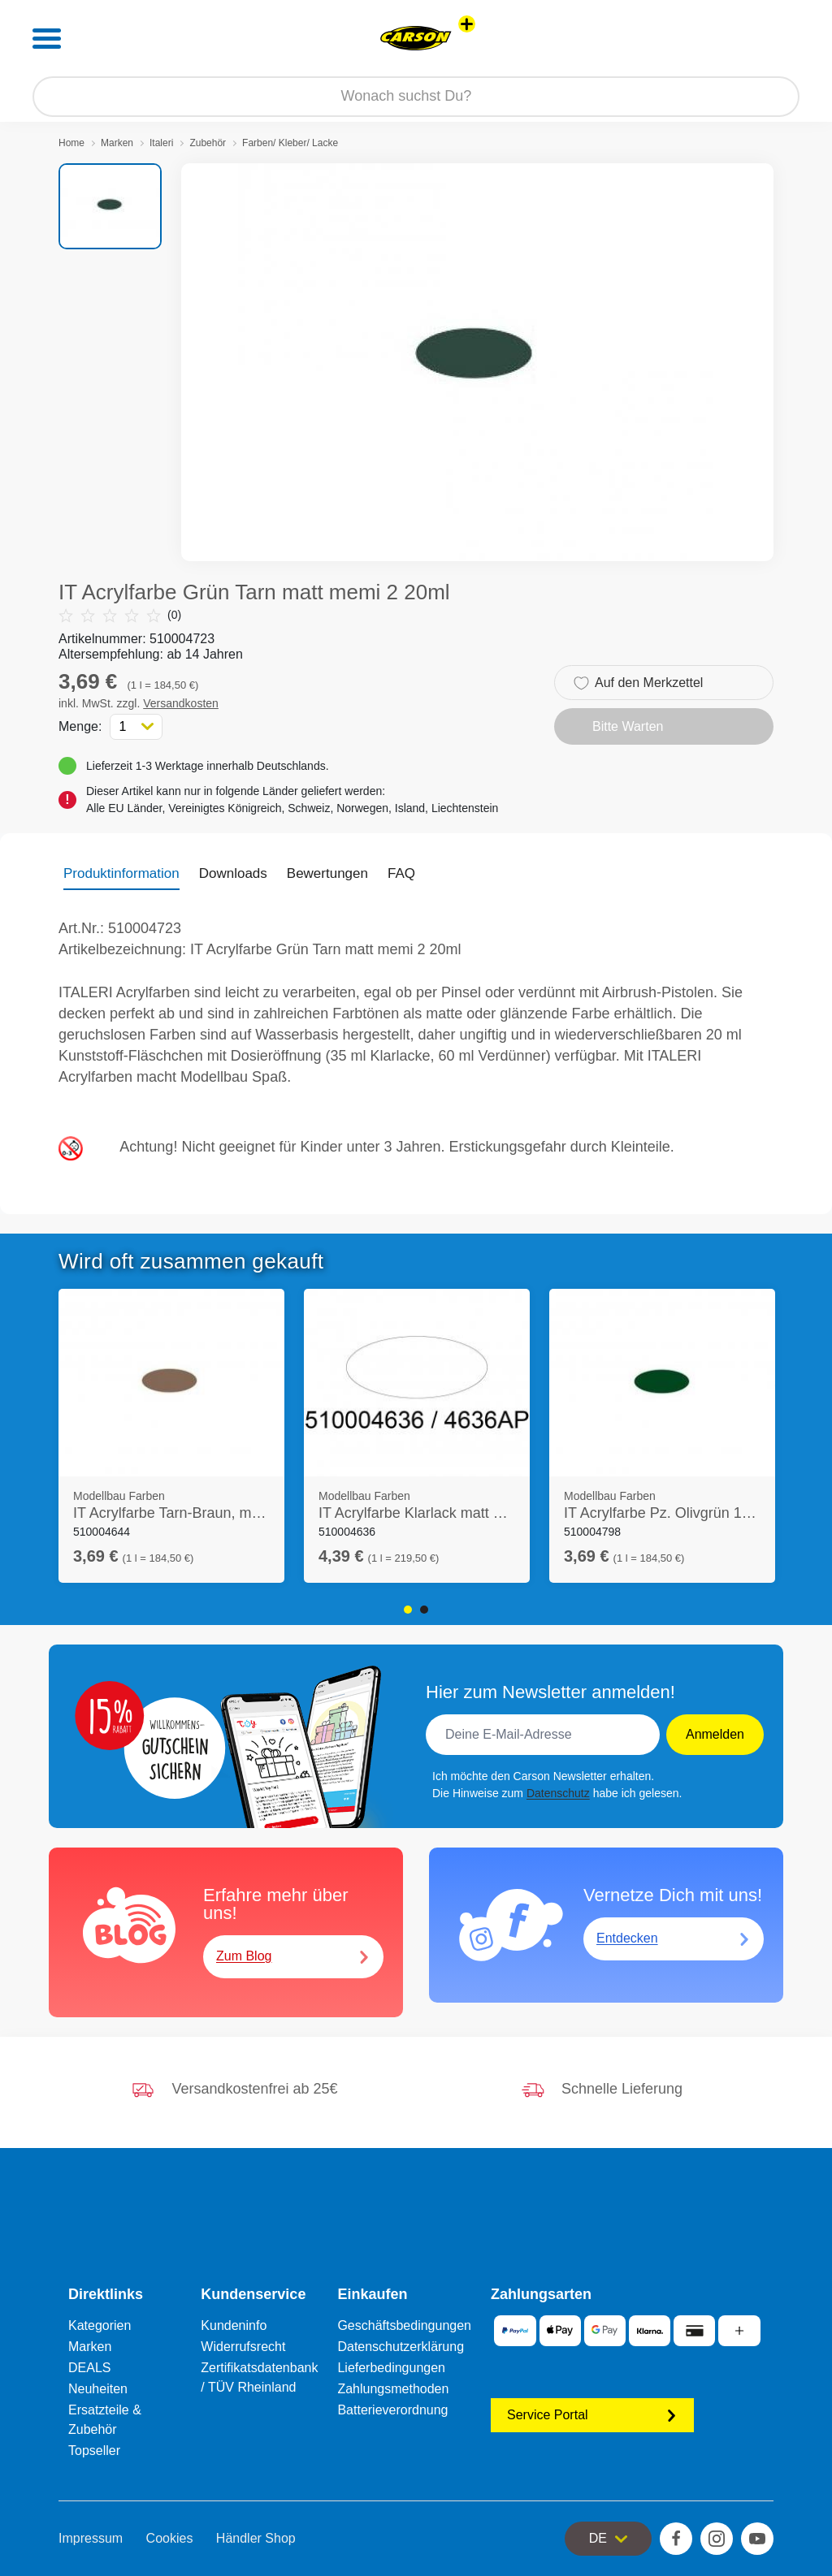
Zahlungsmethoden (392, 2389)
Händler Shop (256, 2538)
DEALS (89, 2368)
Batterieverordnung (392, 2410)
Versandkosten (181, 703)
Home (71, 143)
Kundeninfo (233, 2325)
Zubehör (207, 143)
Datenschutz (558, 1793)
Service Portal (592, 2415)
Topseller (94, 2450)
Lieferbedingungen (391, 2368)
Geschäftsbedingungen (404, 2325)
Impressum (90, 2538)
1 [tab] (408, 1610)
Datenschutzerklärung (400, 2346)
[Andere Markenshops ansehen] (466, 23)
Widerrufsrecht (243, 2346)
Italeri (161, 143)
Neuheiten (98, 2389)
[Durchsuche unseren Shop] (416, 96)
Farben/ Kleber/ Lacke (290, 143)
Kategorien (99, 2325)
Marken (117, 143)
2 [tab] (424, 1610)
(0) (119, 615)
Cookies (169, 2538)
